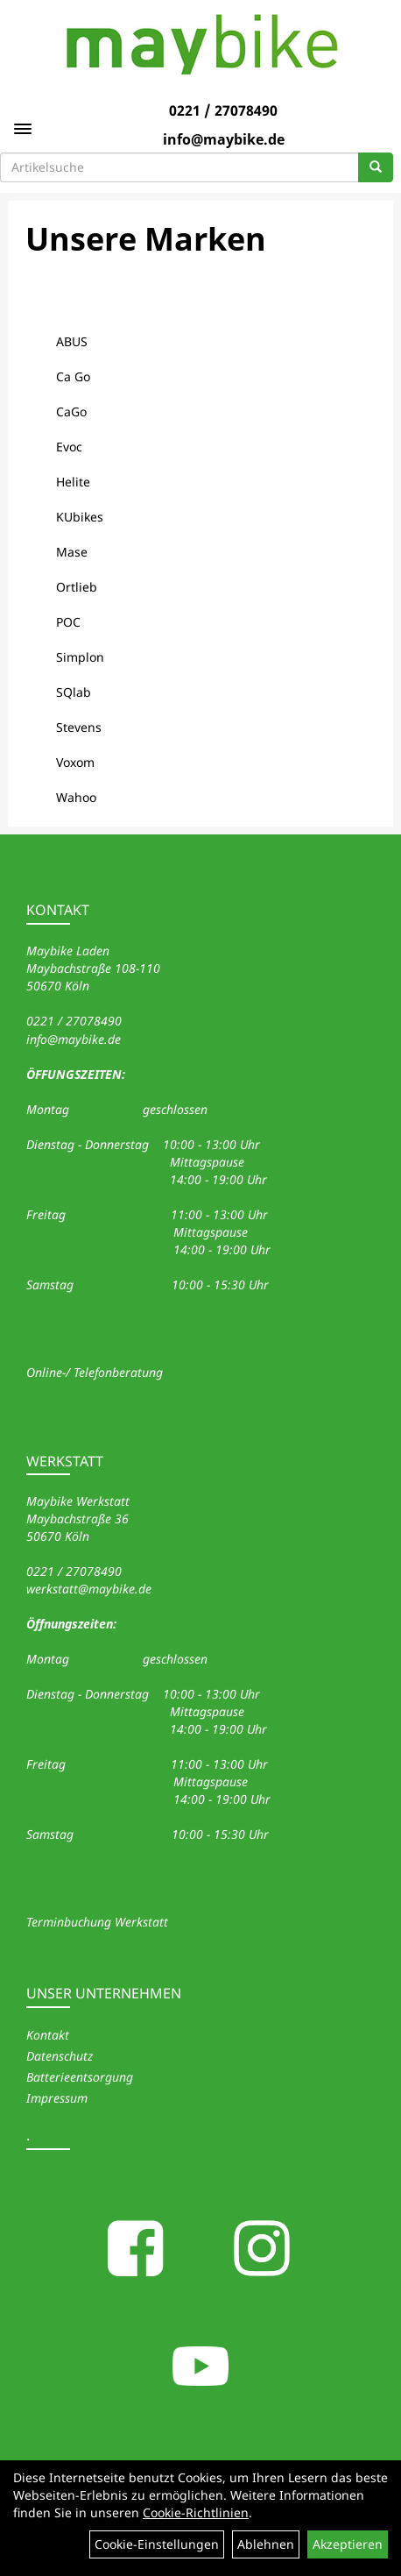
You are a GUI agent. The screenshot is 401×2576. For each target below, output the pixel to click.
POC (68, 622)
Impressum (57, 2098)
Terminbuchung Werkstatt (97, 1921)
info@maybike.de (224, 139)
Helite (73, 481)
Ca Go (73, 376)
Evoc (69, 446)
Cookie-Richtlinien (196, 2512)
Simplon (80, 657)
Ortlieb (76, 586)
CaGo (71, 411)
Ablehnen (265, 2544)
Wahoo (76, 797)
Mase (72, 551)
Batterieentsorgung (79, 2077)
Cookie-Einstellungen (157, 2544)
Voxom (75, 762)
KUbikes (79, 516)
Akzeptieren (348, 2544)
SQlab (73, 692)
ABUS (72, 341)
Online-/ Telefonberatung (94, 1372)
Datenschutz (59, 2055)
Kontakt (47, 2034)
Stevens (79, 727)
